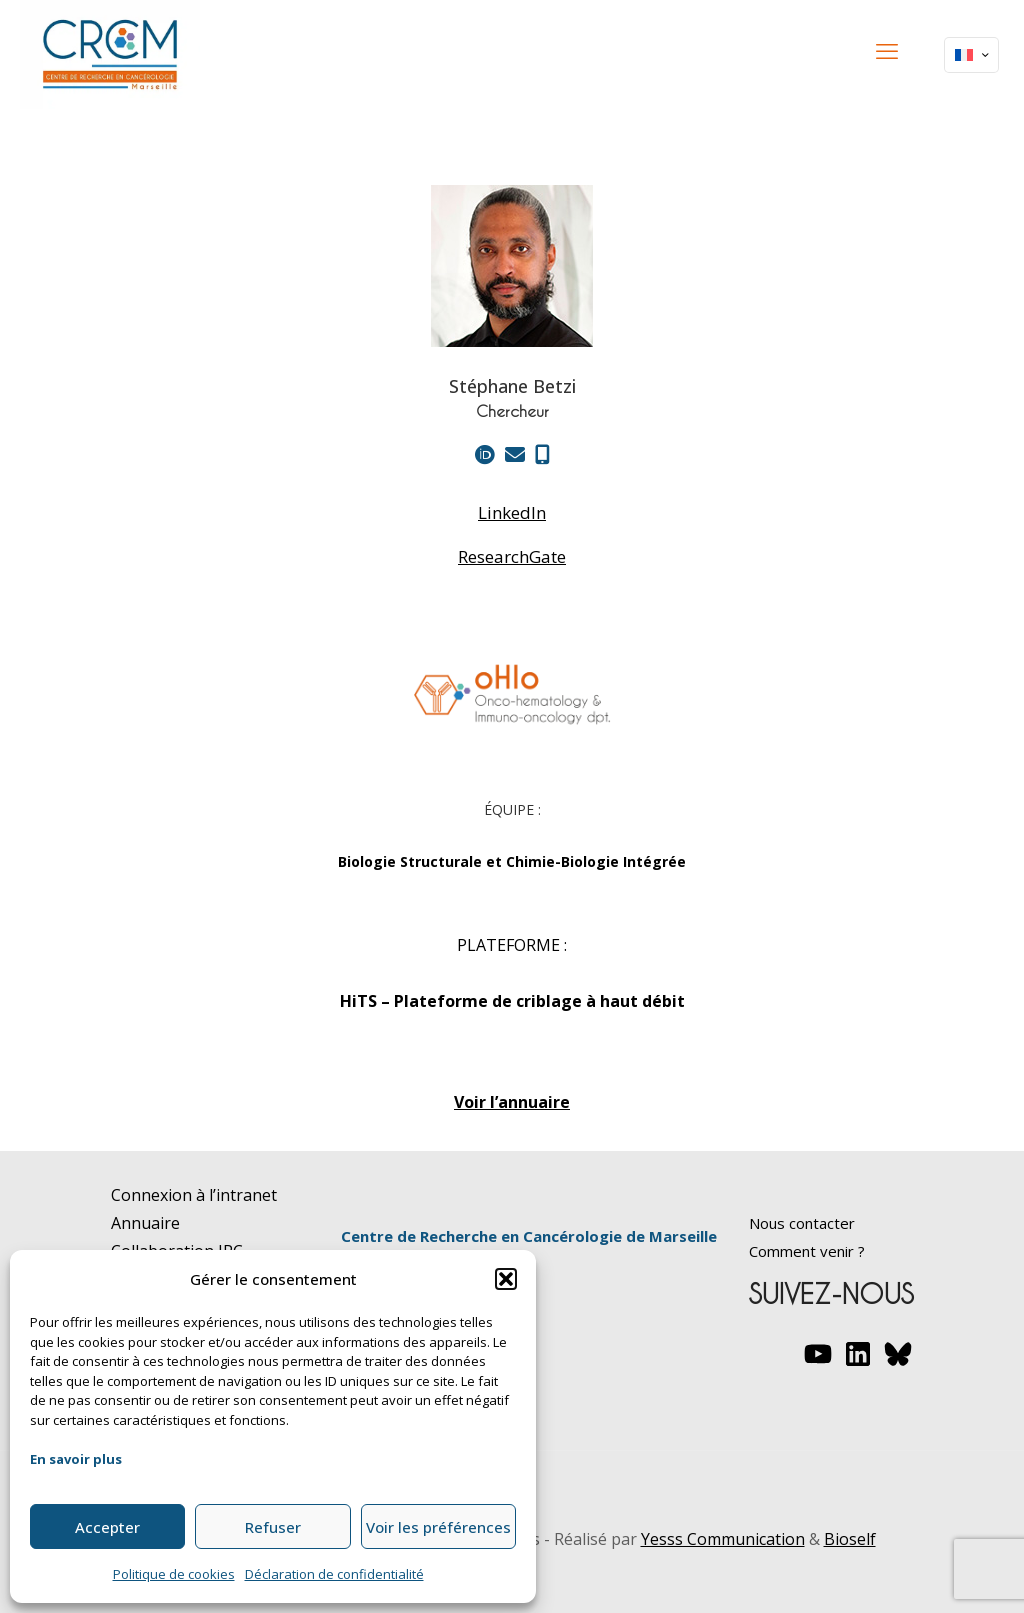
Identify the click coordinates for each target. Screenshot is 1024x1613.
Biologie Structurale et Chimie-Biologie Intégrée (512, 861)
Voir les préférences (438, 1527)
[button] (506, 1279)
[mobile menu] (887, 50)
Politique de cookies (174, 1574)
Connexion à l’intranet (194, 1195)
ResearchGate (512, 557)
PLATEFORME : (512, 945)
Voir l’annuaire (512, 1102)
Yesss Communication (723, 1539)
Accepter (107, 1527)
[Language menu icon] (971, 55)
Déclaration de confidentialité (334, 1574)
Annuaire (145, 1223)
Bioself (850, 1539)
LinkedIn (512, 513)
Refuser (273, 1527)
